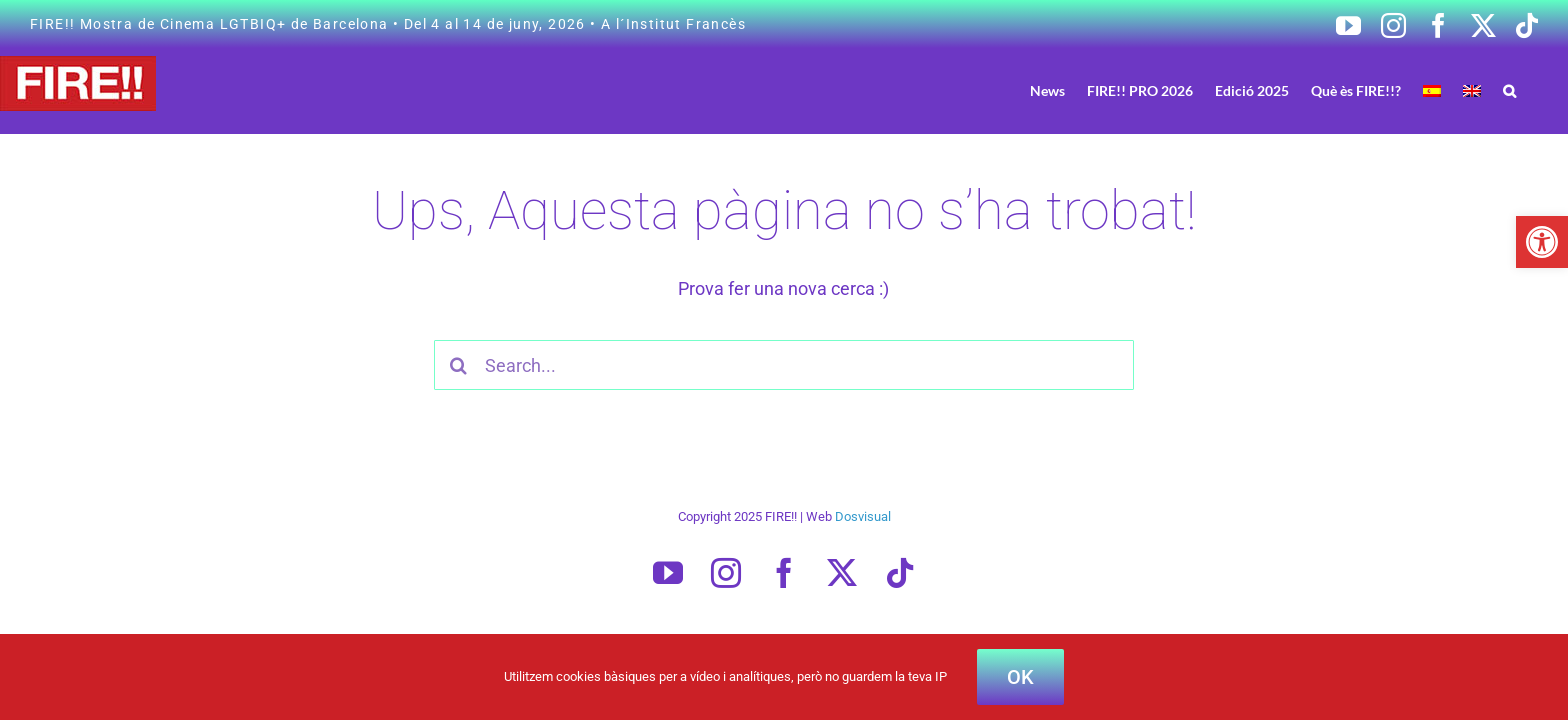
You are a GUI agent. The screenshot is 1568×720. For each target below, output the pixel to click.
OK (1020, 677)
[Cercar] (459, 365)
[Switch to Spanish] (1470, 90)
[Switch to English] (1502, 90)
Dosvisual (863, 516)
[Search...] (784, 365)
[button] (1542, 242)
